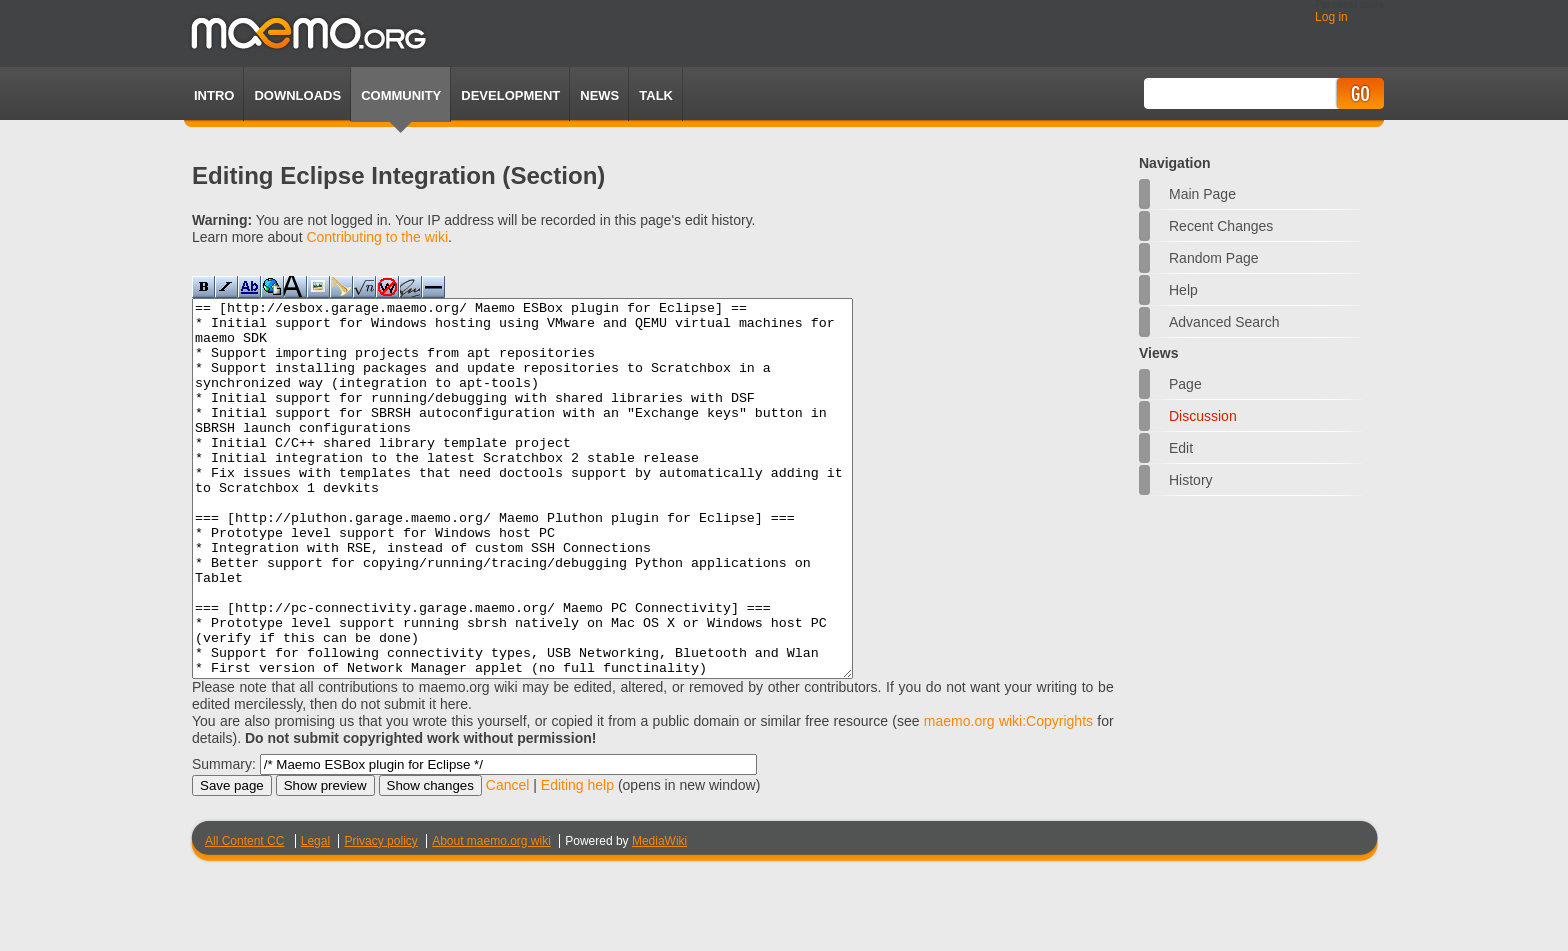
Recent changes (1221, 226)
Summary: (224, 839)
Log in (1331, 17)
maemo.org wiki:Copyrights (1008, 796)
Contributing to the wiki (377, 237)
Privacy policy (380, 916)
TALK (656, 95)
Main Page (1202, 194)
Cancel (508, 860)
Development (510, 95)
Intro (214, 95)
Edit (1181, 448)
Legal (315, 916)
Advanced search (1224, 322)
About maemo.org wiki (491, 916)
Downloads (297, 95)
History (1191, 480)
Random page (1214, 258)
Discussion (1203, 416)
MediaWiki (659, 916)
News (599, 95)
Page (1185, 384)
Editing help (577, 860)
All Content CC (244, 916)
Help (1183, 290)
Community (401, 95)
